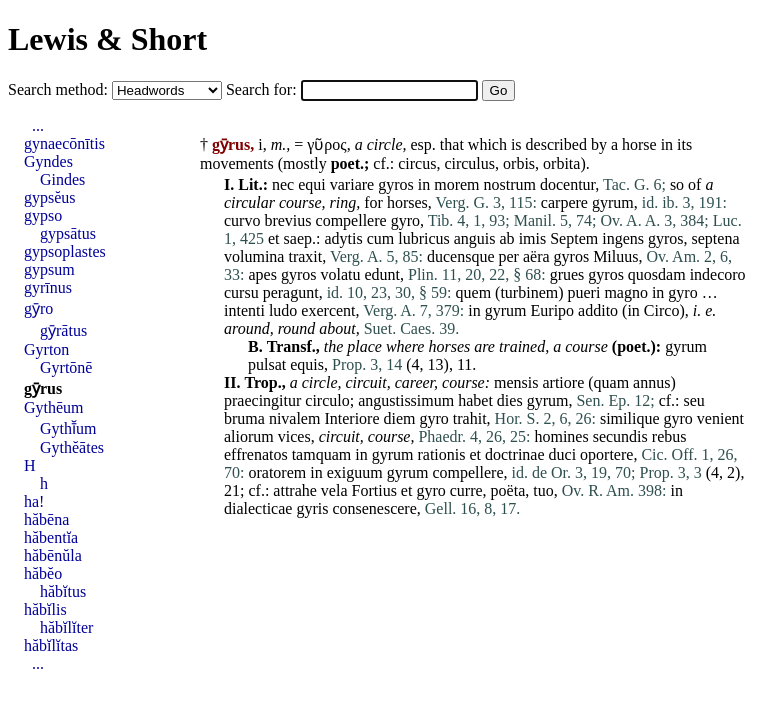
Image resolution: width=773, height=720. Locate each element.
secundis (620, 436)
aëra (536, 256)
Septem (574, 238)
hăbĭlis (45, 609)
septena (716, 238)
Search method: (60, 89)
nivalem (295, 418)
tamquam (322, 454)
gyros (396, 184)
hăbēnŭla (53, 555)
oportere (606, 454)
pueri (584, 292)
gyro (405, 220)
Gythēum (54, 407)
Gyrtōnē (66, 367)
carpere (564, 202)
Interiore (351, 418)
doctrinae (515, 454)
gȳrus (43, 388)
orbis (519, 163)
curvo (242, 220)
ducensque (461, 256)
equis (307, 364)
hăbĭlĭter (66, 627)
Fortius (374, 490)
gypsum (49, 269)
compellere (351, 220)
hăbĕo (43, 573)
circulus (469, 163)
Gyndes (48, 161)
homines (561, 436)
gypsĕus (50, 197)
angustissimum (406, 400)
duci (563, 454)
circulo (327, 400)
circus (417, 163)
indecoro (718, 274)
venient (720, 418)
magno (626, 292)
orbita (561, 163)
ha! (34, 501)
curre (466, 490)
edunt (382, 274)
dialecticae (258, 508)
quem (474, 292)
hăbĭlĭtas (51, 645)
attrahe (295, 490)
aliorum (249, 436)
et (274, 238)
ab (507, 238)
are (484, 346)
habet (475, 400)
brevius (287, 220)
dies (510, 400)
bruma (244, 418)
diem (400, 418)
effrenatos (256, 454)
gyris (312, 508)
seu (694, 400)
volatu (340, 274)
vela (334, 490)
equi (312, 184)
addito (598, 310)
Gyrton (46, 349)
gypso (43, 215)
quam (612, 382)
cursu (241, 292)
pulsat (267, 364)
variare (352, 184)
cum (381, 238)
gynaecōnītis (64, 143)
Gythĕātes (72, 447)
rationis (441, 454)
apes (262, 274)
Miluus (615, 256)
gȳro (38, 308)
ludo (283, 310)
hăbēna (46, 519)
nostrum (510, 184)
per (509, 256)
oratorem (277, 472)
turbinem (529, 292)
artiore (563, 382)
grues (567, 274)
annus (651, 382)
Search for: (263, 89)
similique (630, 418)
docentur (567, 184)
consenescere (374, 508)
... (38, 125)
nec (283, 184)
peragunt (291, 292)
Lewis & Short (107, 39)
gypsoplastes (65, 251)
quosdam (657, 274)
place (364, 346)
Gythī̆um (68, 428)
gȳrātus (63, 330)
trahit (470, 418)
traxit (305, 256)
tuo (543, 490)
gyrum (613, 202)
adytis (343, 238)
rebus (669, 436)
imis (533, 238)
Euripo (553, 310)
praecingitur (262, 400)
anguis (475, 238)
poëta (508, 490)
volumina (254, 256)
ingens (623, 238)
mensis (516, 382)
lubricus (424, 238)
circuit (365, 382)
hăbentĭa (51, 537)
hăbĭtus (63, 591)
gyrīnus (48, 287)
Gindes (62, 179)
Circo (662, 310)
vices (294, 436)
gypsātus (68, 233)
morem (456, 184)
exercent (328, 310)
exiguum (355, 472)
